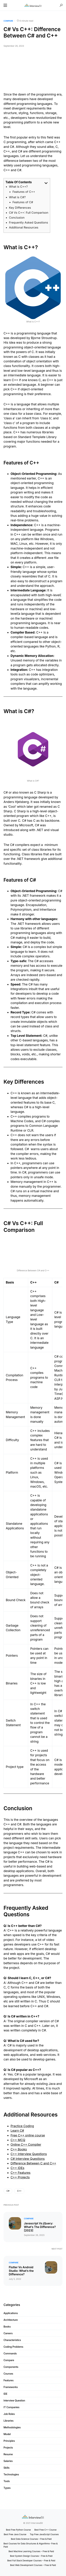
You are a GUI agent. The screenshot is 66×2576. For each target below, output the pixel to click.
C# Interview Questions (28, 2159)
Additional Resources (23, 227)
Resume (8, 2454)
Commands (10, 2353)
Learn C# (17, 2130)
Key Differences (20, 207)
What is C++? (18, 186)
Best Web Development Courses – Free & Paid (33, 2565)
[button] (5, 5)
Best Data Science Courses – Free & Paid (31, 2539)
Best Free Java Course (15, 2534)
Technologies (11, 2474)
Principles (9, 2440)
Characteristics (12, 2339)
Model (7, 2434)
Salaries (8, 2460)
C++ (19, 2191)
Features (9, 2380)
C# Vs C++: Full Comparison (28, 212)
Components (11, 2366)
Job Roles (9, 2413)
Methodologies (12, 2427)
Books (7, 2326)
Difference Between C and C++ (33, 2163)
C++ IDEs (17, 2168)
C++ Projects (20, 2177)
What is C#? (17, 197)
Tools (7, 2481)
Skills (7, 2467)
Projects (8, 2447)
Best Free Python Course (18, 2529)
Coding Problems (13, 2346)
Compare (8, 21)
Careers (8, 2333)
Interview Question (14, 2400)
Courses (8, 2373)
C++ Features (20, 2173)
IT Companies (11, 2407)
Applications (11, 2313)
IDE (5, 2393)
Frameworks (11, 2387)
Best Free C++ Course (45, 2529)
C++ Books (19, 2149)
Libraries (9, 2420)
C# (8, 2191)
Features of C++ (23, 191)
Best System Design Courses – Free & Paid (31, 2556)
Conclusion (16, 217)
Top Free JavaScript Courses (44, 2534)
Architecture (11, 2319)
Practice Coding (22, 2126)
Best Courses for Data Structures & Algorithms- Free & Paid (31, 2545)
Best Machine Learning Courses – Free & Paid (31, 2551)
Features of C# (22, 202)
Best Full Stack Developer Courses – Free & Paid (31, 2560)
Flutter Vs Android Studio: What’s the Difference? (21, 2270)
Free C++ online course (28, 2135)
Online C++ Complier (26, 2144)
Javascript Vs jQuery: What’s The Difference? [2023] (40, 2227)
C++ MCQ (18, 2140)
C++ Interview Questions (29, 2154)
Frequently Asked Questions (28, 222)
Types (7, 2487)
